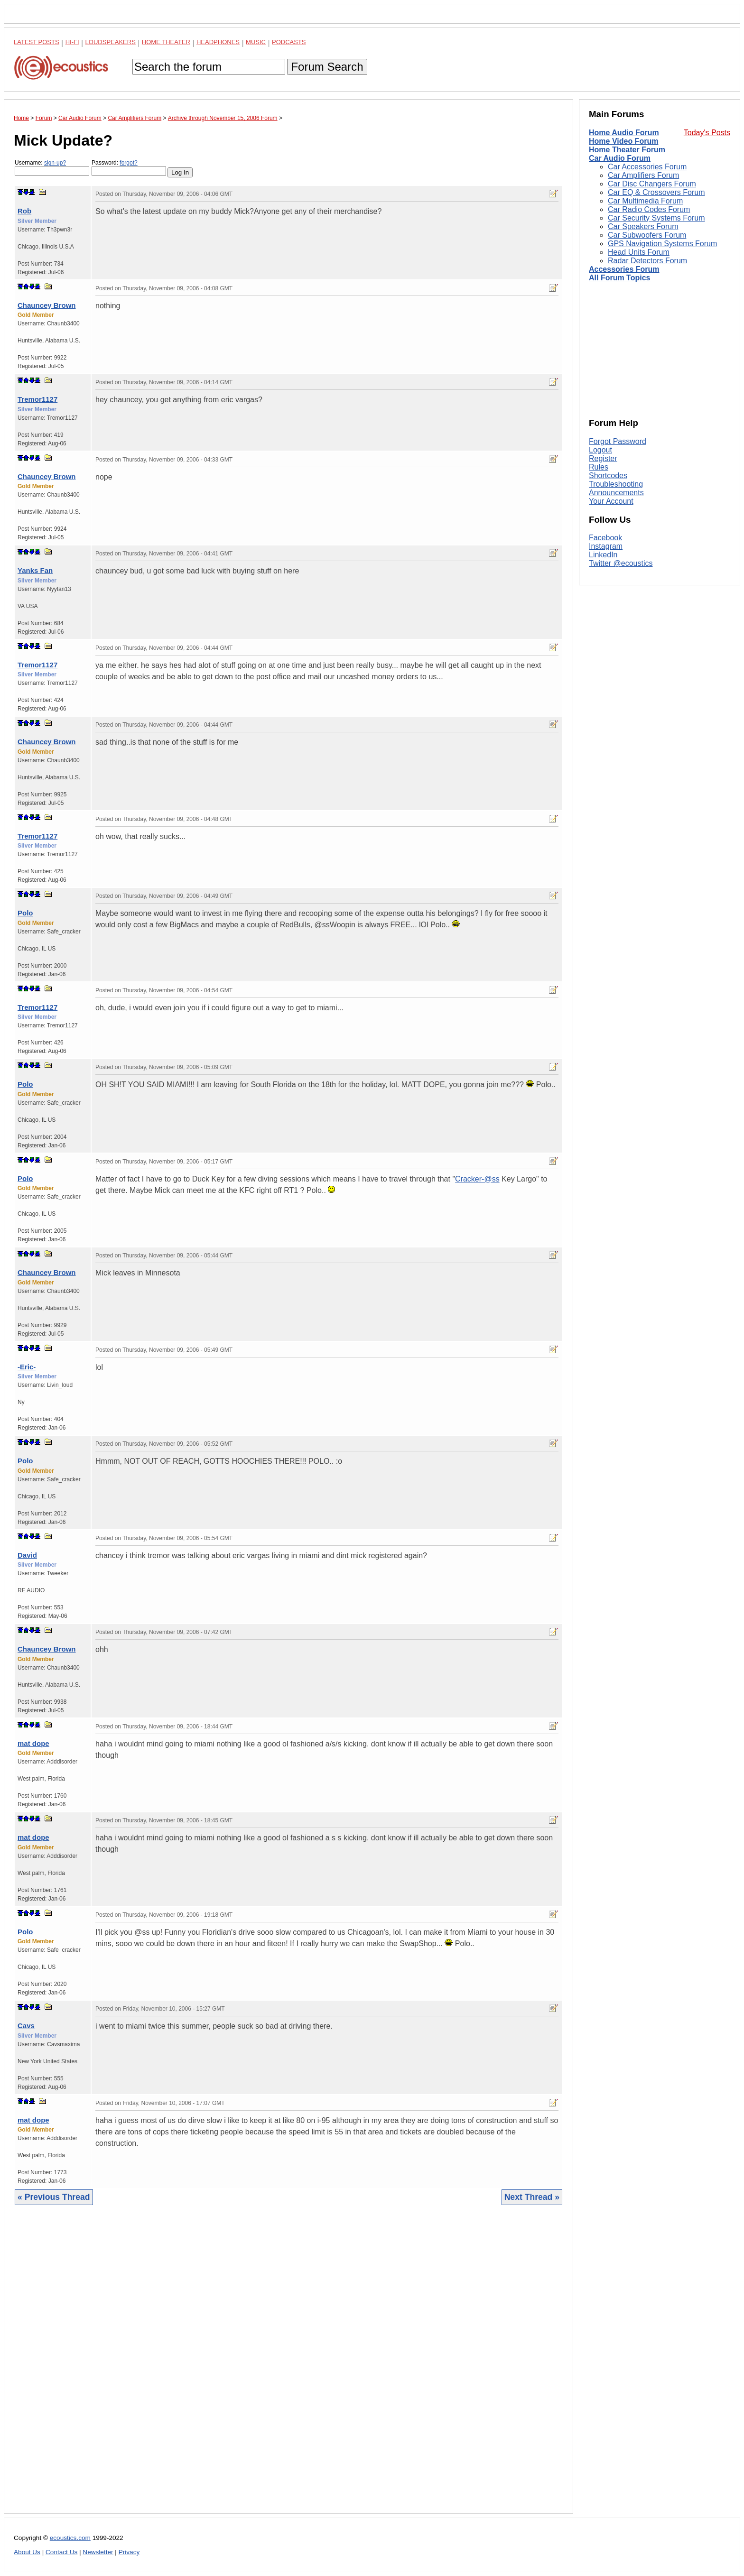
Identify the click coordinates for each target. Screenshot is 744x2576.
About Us (27, 2552)
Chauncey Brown (47, 305)
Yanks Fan (35, 570)
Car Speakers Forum (643, 226)
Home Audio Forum (624, 133)
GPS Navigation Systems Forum (662, 244)
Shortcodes (608, 475)
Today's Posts (707, 133)
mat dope (33, 1743)
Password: (129, 167)
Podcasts (289, 42)
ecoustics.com (70, 2537)
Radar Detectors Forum (647, 261)
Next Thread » (531, 2197)
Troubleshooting (616, 484)
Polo (25, 913)
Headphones (218, 42)
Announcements (616, 493)
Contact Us (61, 2552)
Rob (24, 211)
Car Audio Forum (620, 158)
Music (256, 42)
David (27, 1555)
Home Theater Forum (627, 150)
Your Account (611, 501)
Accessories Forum (624, 269)
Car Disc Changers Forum (652, 184)
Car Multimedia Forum (645, 201)
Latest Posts (36, 42)
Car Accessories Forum (647, 167)
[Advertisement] (288, 2366)
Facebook (605, 538)
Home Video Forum (623, 141)
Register (603, 458)
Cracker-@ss (477, 1179)
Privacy (129, 2552)
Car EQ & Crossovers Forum (656, 192)
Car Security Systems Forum (656, 218)
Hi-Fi (72, 42)
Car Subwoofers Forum (647, 235)
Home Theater (166, 42)
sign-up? (55, 162)
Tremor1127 (37, 399)
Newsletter (98, 2552)
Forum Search (327, 66)
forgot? (128, 162)
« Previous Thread (54, 2197)
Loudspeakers (110, 42)
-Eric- (27, 1367)
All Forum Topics (619, 278)
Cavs (26, 2026)
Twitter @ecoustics (621, 563)
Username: (52, 167)
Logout (600, 450)
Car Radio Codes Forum (649, 209)
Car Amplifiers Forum (643, 175)
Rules (598, 467)
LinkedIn (603, 555)
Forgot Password (617, 441)
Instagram (606, 546)
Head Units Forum (639, 252)
